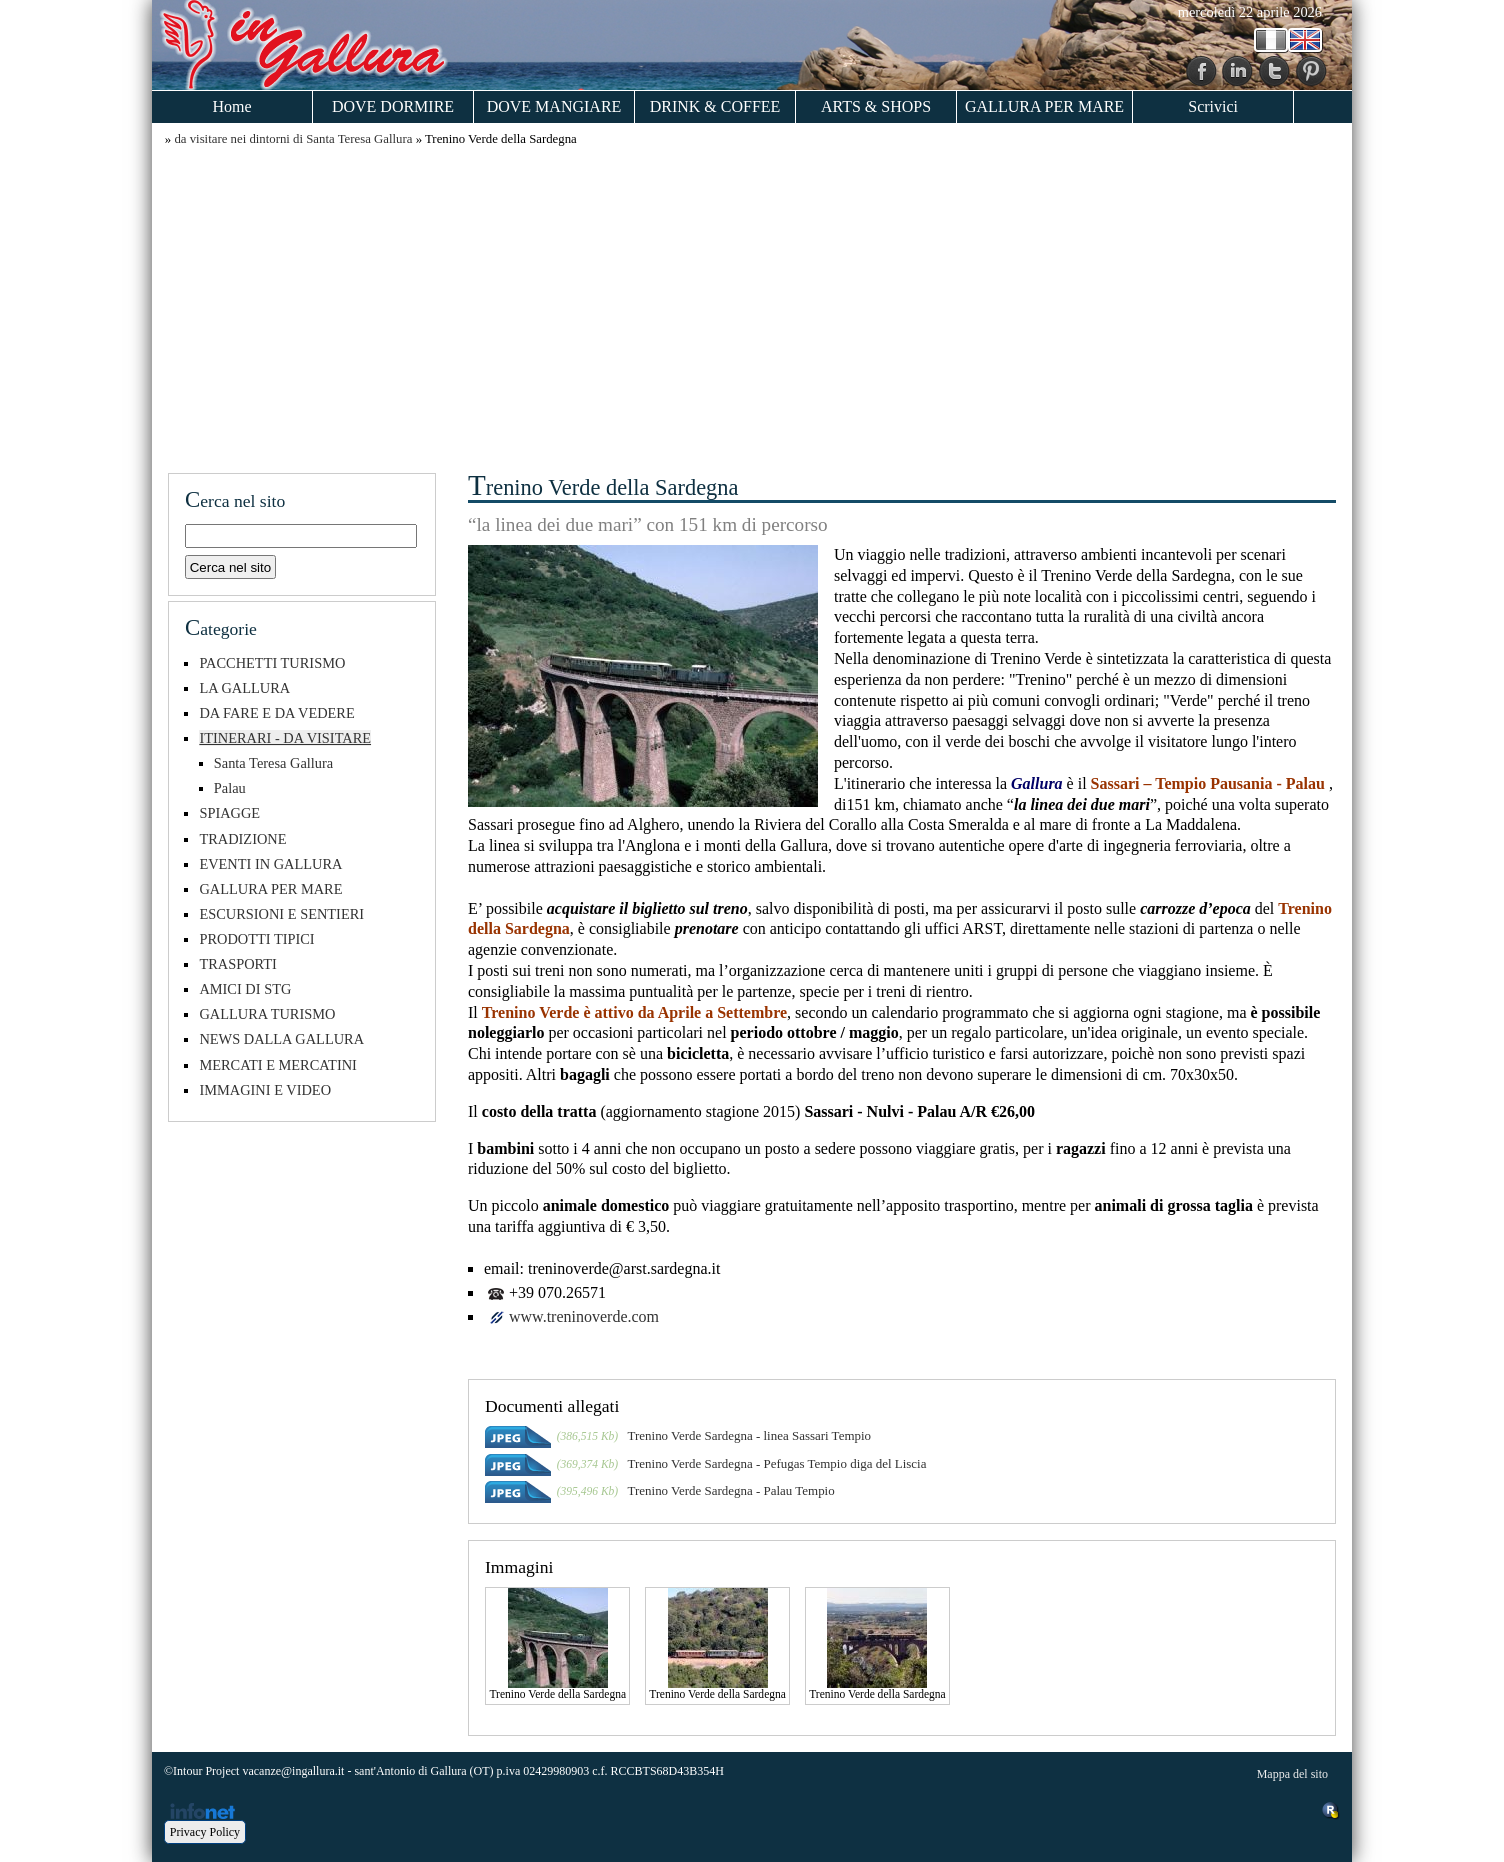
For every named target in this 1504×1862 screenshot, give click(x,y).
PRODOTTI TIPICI (256, 939)
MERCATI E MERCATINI (278, 1065)
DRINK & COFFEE (715, 106)
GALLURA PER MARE (1044, 106)
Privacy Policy (205, 1832)
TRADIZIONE (242, 839)
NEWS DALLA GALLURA (281, 1039)
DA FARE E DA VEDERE (276, 713)
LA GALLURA (244, 688)
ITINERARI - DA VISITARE (285, 738)
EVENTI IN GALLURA (270, 864)
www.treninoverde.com (584, 1316)
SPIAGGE (229, 813)
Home (231, 106)
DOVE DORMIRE (393, 106)
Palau (230, 788)
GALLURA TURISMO (267, 1014)
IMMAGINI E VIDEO (265, 1090)
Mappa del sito (1292, 1774)
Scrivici (1213, 106)
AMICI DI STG (245, 989)
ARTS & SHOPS (876, 106)
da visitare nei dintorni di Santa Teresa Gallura (293, 139)
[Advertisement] (752, 307)
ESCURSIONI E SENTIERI (281, 914)
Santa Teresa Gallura (273, 763)
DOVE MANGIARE (554, 106)
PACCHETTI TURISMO (272, 663)
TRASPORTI (238, 964)
